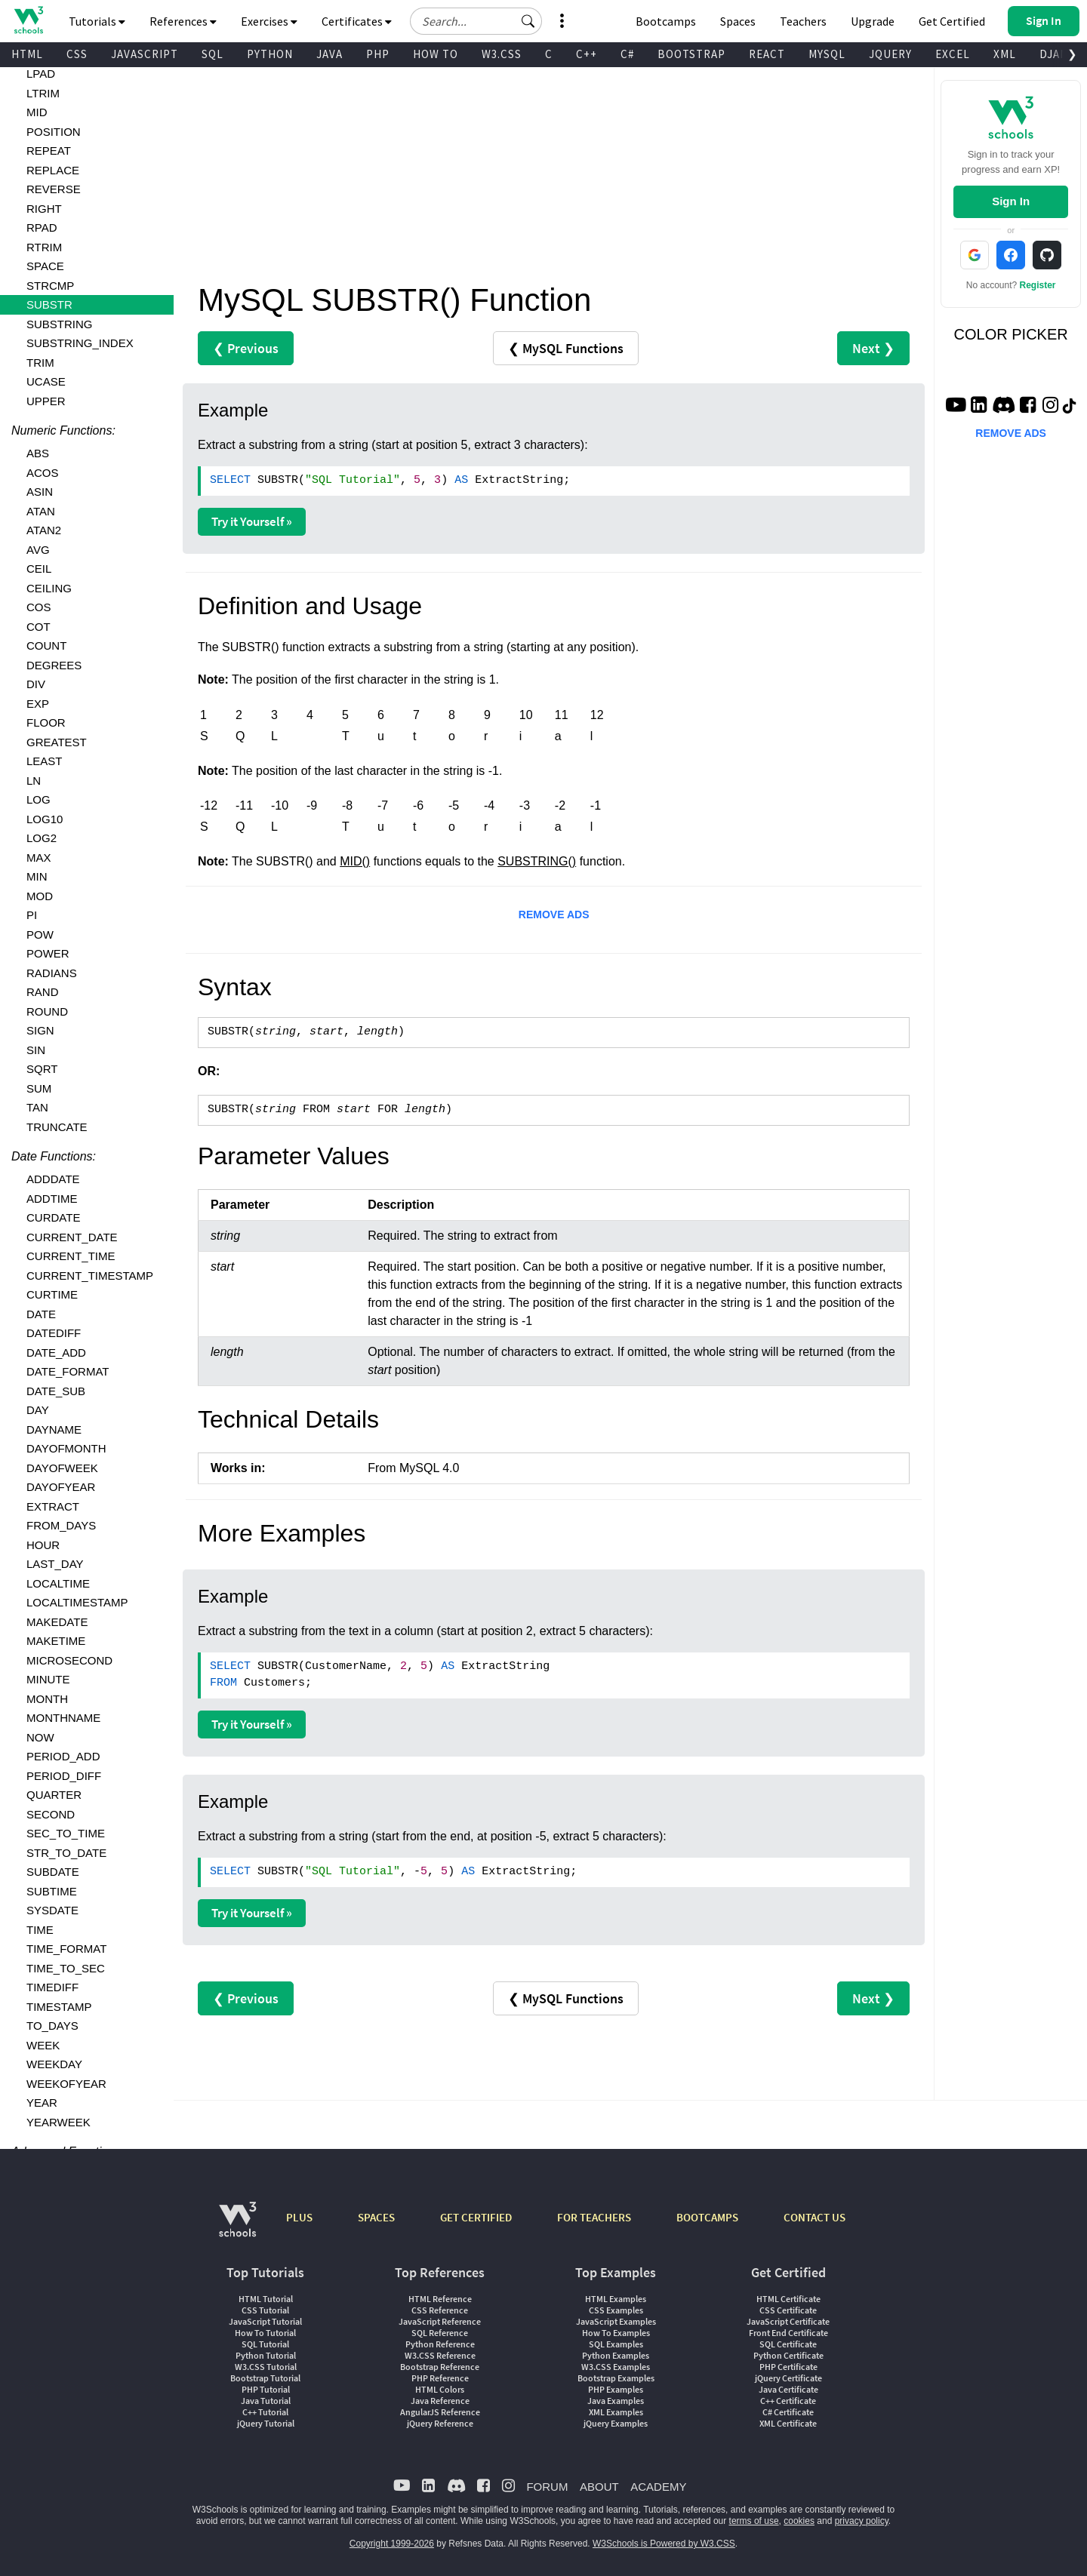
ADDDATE (53, 1179)
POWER (47, 953)
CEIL (38, 568)
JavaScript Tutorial (265, 2321)
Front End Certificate (788, 2332)
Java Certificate (788, 2389)
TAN (37, 1107)
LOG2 (41, 838)
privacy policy (861, 2521)
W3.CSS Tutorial (266, 2366)
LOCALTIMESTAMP (77, 1602)
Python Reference (440, 2344)
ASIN (39, 491)
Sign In (1011, 201)
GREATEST (56, 742)
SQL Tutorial (265, 2344)
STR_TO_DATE (66, 1852)
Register (1038, 285)
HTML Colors (439, 2389)
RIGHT (44, 208)
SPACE (45, 266)
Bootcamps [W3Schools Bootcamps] (666, 21)
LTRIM (43, 93)
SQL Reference (439, 2332)
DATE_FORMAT (67, 1371)
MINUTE (48, 1679)
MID (37, 112)
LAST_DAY (55, 1563)
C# (627, 54)
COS (38, 607)
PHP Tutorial (266, 2389)
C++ (586, 54)
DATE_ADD (56, 1352)
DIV (35, 684)
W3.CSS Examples (615, 2366)
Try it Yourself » (251, 521)
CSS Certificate (788, 2310)
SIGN (40, 1030)
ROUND (47, 1011)
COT (38, 626)
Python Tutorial (266, 2355)
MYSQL (826, 54)
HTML (27, 54)
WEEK (43, 2045)
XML (1004, 54)
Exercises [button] (269, 21)
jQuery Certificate (788, 2378)
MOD (39, 896)
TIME (40, 1929)
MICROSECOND (69, 1660)
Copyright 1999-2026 (392, 2543)
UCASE (46, 381)
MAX (38, 857)
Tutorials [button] (97, 21)
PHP (378, 54)
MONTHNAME (63, 1717)
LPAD (40, 73)
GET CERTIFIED (476, 2217)
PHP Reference (440, 2378)
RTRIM (44, 247)
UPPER (46, 401)
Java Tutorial (266, 2400)
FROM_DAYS (61, 1525)
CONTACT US (814, 2217)
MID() (355, 861)
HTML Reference (440, 2298)
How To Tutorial (265, 2332)
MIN (37, 876)
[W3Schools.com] (237, 2227)
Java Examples (615, 2400)
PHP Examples (615, 2389)
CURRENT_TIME (70, 1256)
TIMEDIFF (52, 1987)
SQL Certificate (788, 2344)
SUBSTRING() (536, 861)
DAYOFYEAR (60, 1486)
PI (31, 914)
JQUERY (890, 54)
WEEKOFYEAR (66, 2083)
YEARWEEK (58, 2122)
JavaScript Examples (616, 2321)
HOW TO (435, 54)
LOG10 (44, 819)
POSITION (53, 131)
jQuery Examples (616, 2423)
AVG (38, 549)
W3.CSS (502, 54)
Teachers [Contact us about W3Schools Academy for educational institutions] (803, 21)
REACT (767, 54)
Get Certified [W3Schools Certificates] (952, 21)
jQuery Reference (440, 2423)
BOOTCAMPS (707, 2217)
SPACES (376, 2217)
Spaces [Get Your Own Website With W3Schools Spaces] (738, 21)
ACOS (42, 472)
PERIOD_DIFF (63, 1775)
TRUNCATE (57, 1126)
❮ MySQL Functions (566, 348)
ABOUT (599, 2486)
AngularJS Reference (440, 2412)
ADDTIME (52, 1198)
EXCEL (952, 54)
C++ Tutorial (265, 2412)
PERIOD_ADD (63, 1756)
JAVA (329, 54)
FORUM (547, 2486)
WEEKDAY (54, 2064)
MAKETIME (55, 1640)
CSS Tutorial (265, 2310)
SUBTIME (51, 1891)
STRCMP (50, 285)
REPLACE (52, 170)
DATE (41, 1314)
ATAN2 (43, 530)
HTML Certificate (788, 2298)
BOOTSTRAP (691, 54)
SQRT (41, 1068)
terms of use (754, 2521)
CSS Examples (616, 2310)
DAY (37, 1409)
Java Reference (440, 2400)
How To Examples (616, 2332)
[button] (528, 21)
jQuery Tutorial (265, 2423)
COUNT (46, 645)
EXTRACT (52, 1506)
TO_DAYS (52, 2025)
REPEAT (48, 150)
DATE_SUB (55, 1391)
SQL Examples (616, 2344)
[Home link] (28, 20)
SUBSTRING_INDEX (80, 343)
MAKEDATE (57, 1621)
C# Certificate (788, 2412)
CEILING (49, 588)
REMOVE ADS (554, 914)
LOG (38, 799)
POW (40, 934)
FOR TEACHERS (594, 2217)
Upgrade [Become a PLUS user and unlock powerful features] (873, 21)
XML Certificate (788, 2423)
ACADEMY (658, 2486)
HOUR (43, 1545)
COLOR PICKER (1011, 334)
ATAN (40, 511)
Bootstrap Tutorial (265, 2378)
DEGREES (54, 665)
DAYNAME (54, 1429)
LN (33, 780)
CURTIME (52, 1294)
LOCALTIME (58, 1583)
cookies (799, 2521)
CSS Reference (439, 2310)
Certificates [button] (357, 21)
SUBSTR (49, 304)
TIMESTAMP (58, 2006)
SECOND (50, 1814)
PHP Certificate (788, 2366)
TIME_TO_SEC (65, 1968)
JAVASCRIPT (144, 54)
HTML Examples (615, 2298)
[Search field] (476, 21)
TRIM (40, 362)
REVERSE (53, 189)
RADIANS (51, 973)
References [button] (183, 21)
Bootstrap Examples (615, 2378)
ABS (37, 453)
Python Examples (615, 2355)
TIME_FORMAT (66, 1948)
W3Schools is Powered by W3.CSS (664, 2543)
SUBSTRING (59, 324)
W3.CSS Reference (440, 2355)
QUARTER (54, 1794)
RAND (42, 991)
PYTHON (270, 54)
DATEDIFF (53, 1332)
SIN (35, 1050)
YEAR (41, 2102)
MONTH (47, 1698)
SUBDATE (52, 1871)
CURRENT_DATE (72, 1237)
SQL (212, 54)
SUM (38, 1088)
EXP (37, 703)
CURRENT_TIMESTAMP (89, 1275)
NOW (40, 1737)
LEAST (44, 761)
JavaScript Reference (440, 2321)
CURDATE (53, 1217)
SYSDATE (52, 1910)
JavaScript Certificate (788, 2321)
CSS (77, 54)
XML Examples (616, 2412)
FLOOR (46, 722)
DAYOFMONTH (66, 1448)
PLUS (299, 2217)
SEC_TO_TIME (65, 1833)
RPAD (41, 227)
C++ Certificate (788, 2400)
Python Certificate (788, 2355)
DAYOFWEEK (62, 1468)
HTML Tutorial (266, 2298)
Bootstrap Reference (439, 2366)
